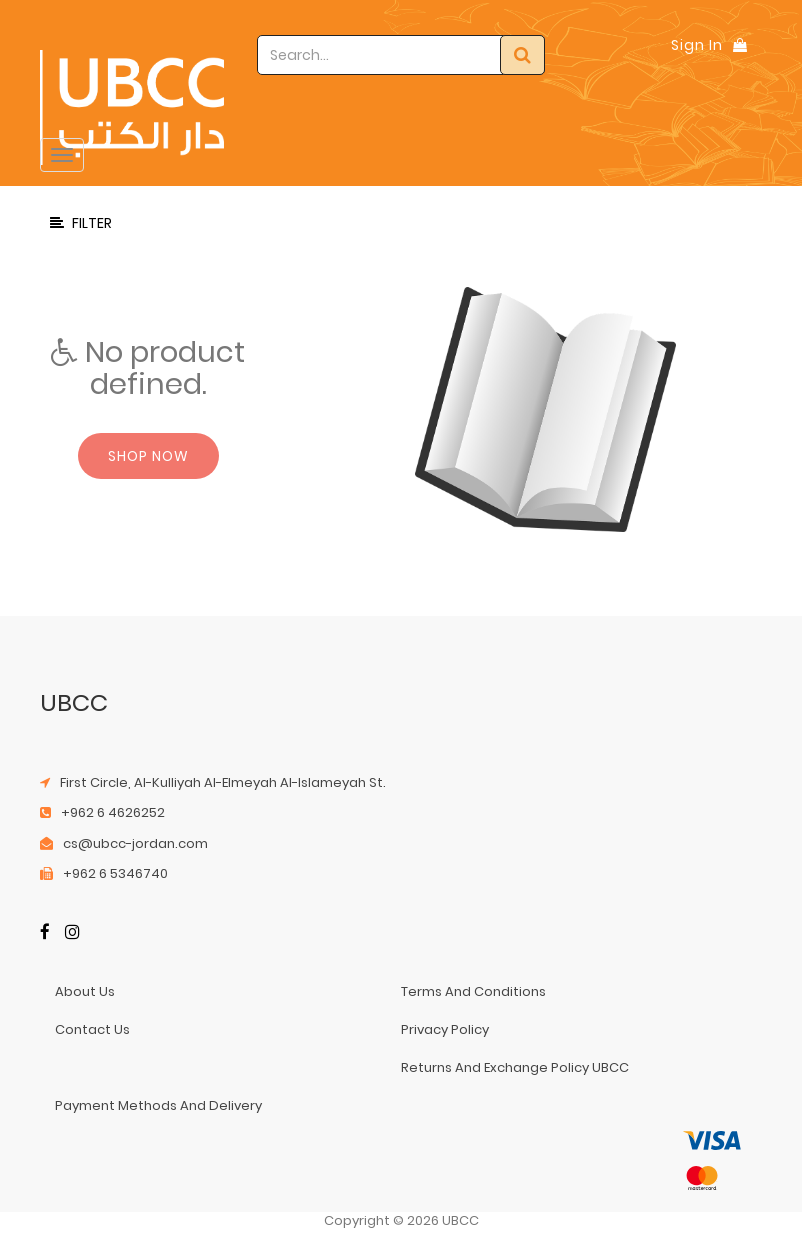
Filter (81, 223)
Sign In (697, 45)
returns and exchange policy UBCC (515, 1067)
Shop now (148, 456)
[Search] (522, 55)
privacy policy (445, 1029)
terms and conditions (473, 991)
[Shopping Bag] (740, 45)
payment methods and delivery (158, 1105)
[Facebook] (45, 933)
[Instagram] (72, 933)
